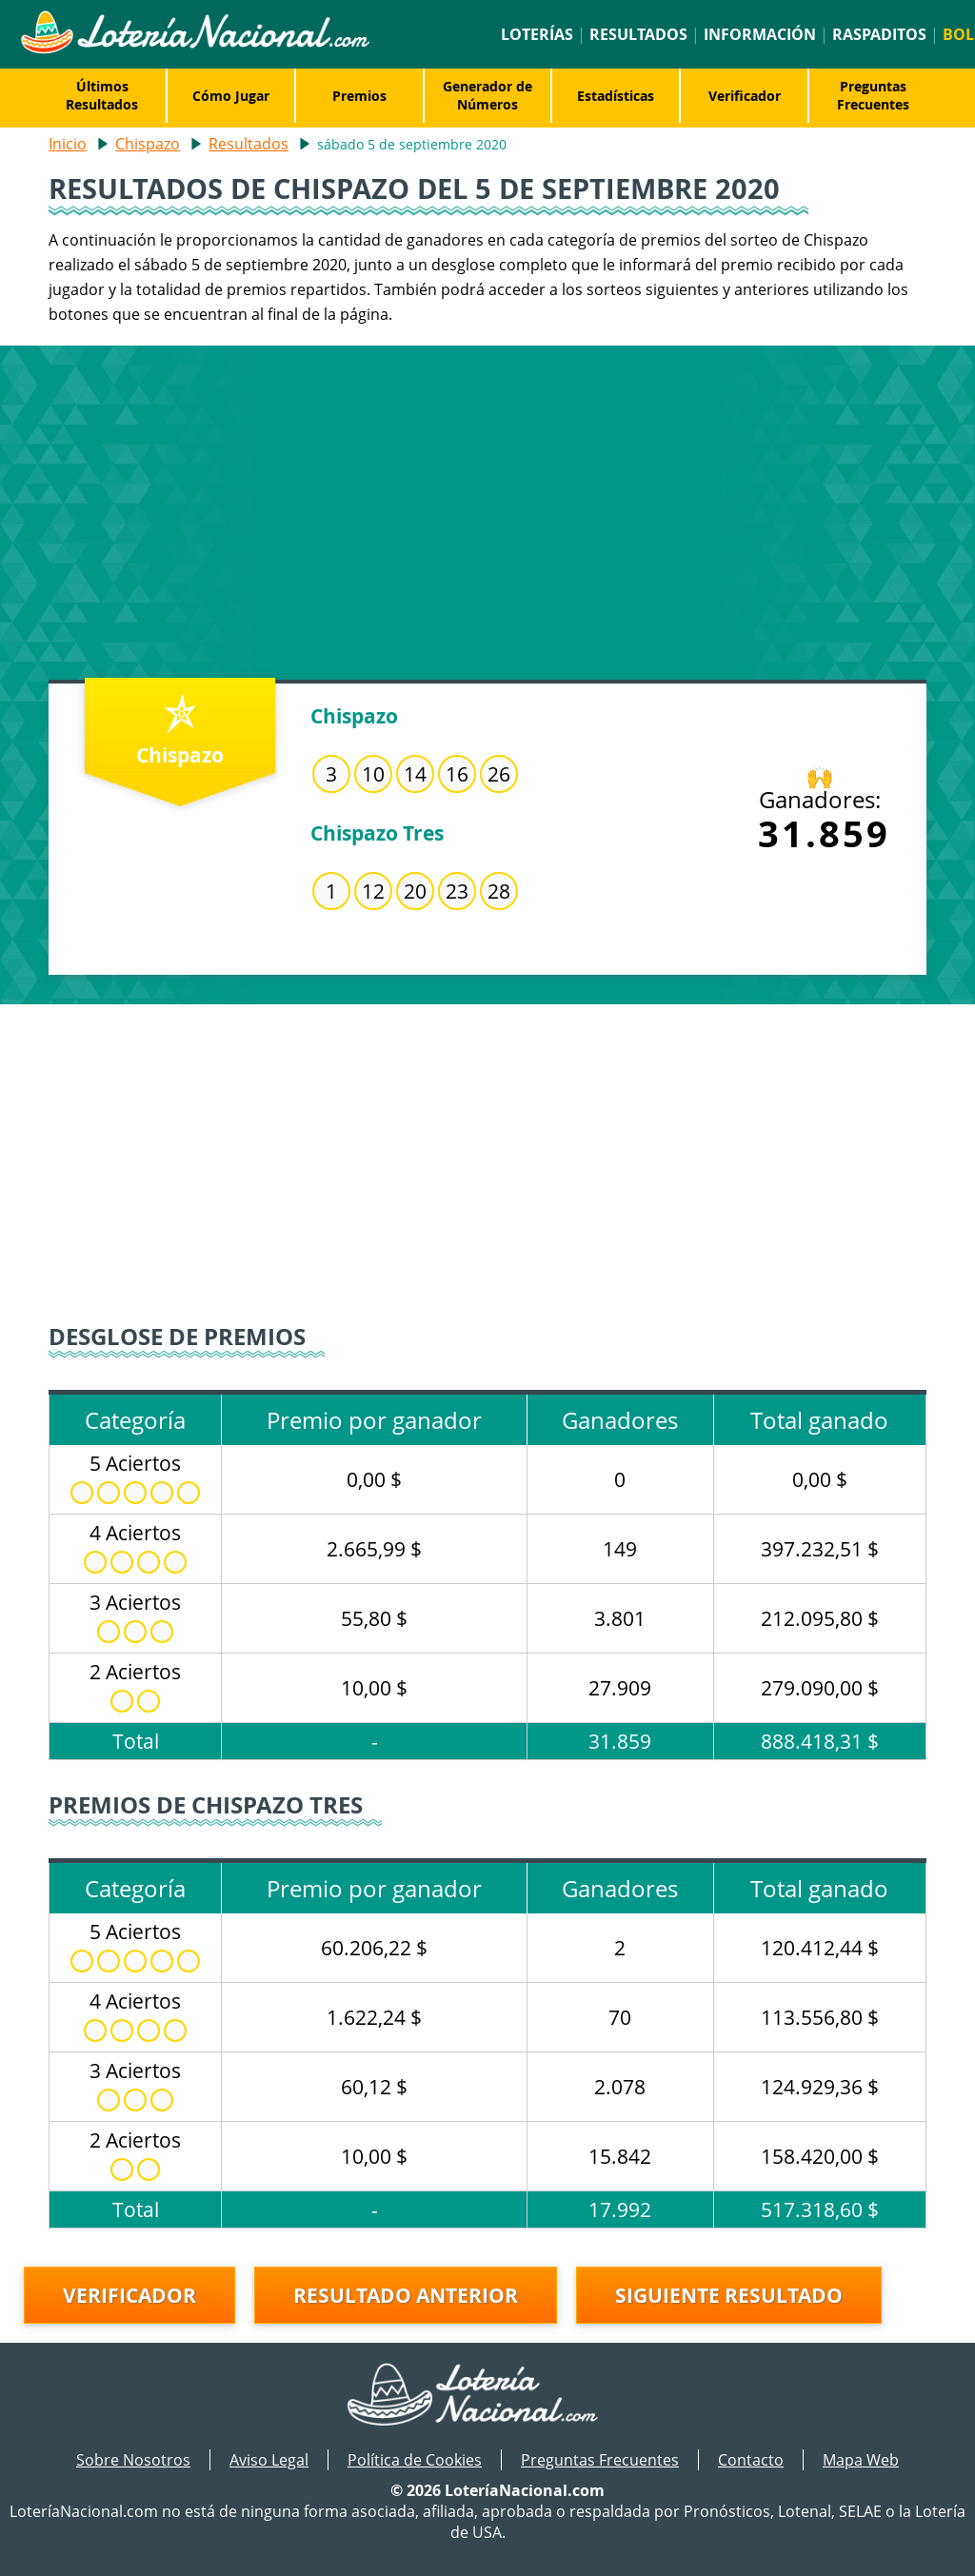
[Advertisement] (487, 508)
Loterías (537, 34)
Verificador (744, 96)
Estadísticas (615, 96)
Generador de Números (487, 95)
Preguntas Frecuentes (873, 95)
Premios (359, 96)
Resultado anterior (405, 2295)
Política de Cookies (415, 2459)
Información (760, 34)
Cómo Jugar (230, 96)
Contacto (751, 2459)
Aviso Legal (268, 2459)
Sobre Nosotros (133, 2459)
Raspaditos (879, 34)
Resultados (638, 34)
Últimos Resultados (102, 95)
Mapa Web (861, 2459)
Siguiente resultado (729, 2295)
